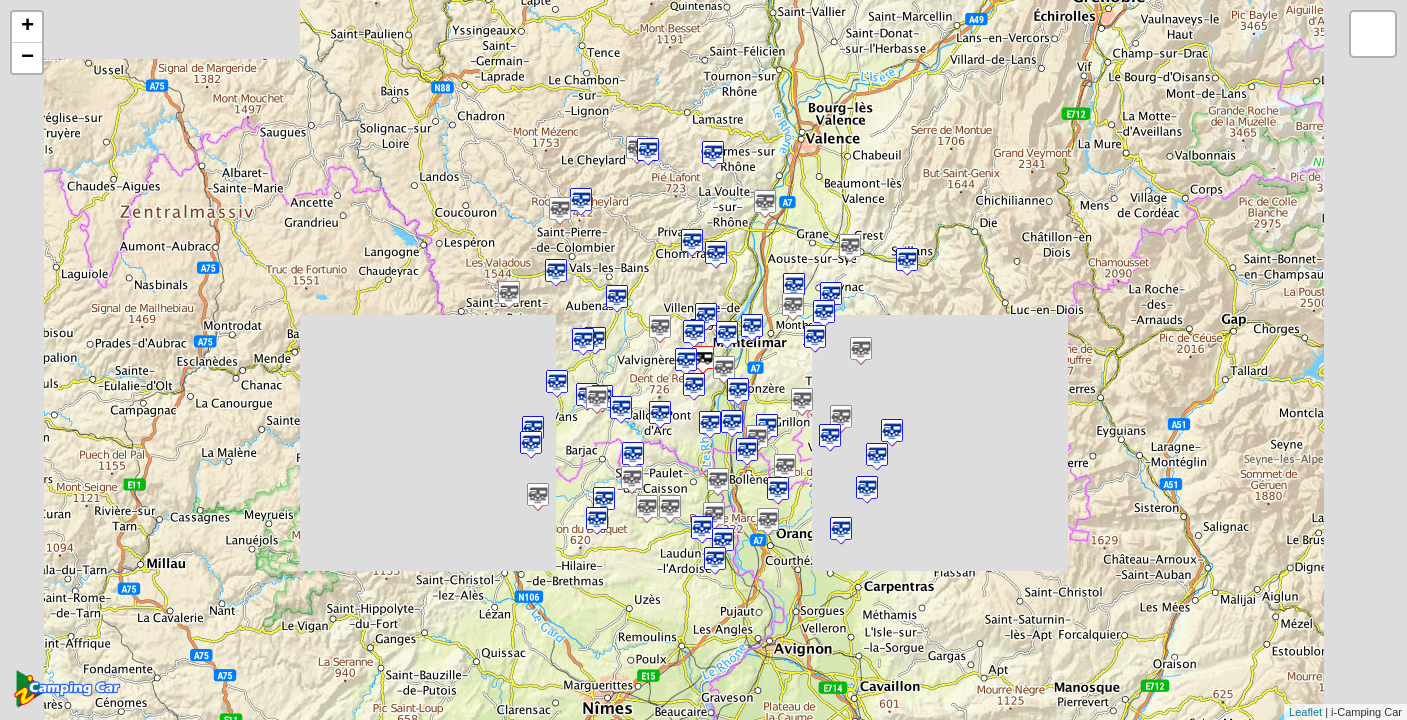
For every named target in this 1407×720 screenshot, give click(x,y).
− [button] (27, 58)
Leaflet (1305, 712)
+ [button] (27, 27)
